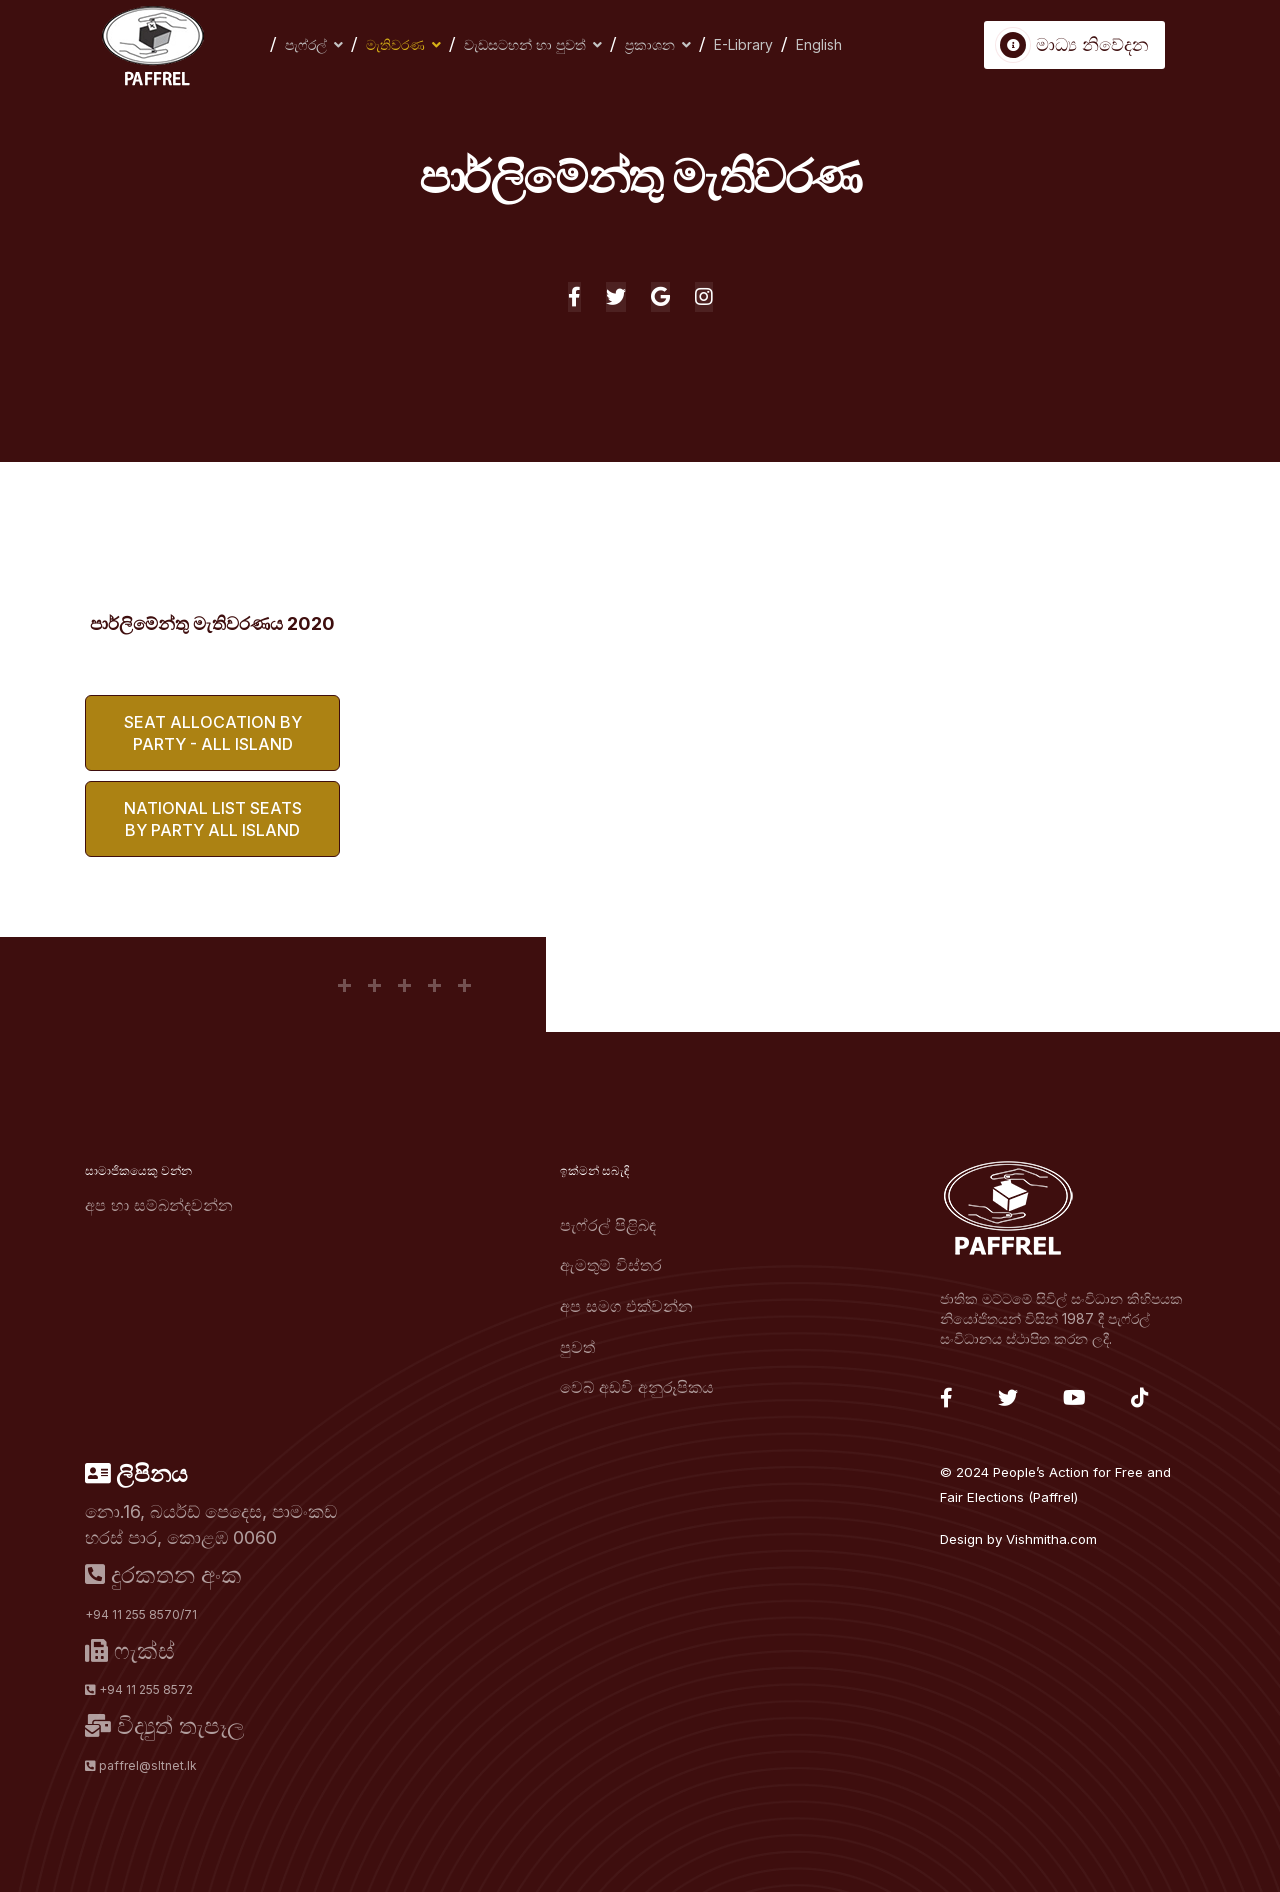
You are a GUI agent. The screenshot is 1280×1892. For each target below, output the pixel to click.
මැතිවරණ (395, 44)
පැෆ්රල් (306, 44)
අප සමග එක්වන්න (626, 1306)
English (819, 44)
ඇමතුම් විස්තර (611, 1265)
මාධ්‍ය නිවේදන (1074, 45)
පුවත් (577, 1347)
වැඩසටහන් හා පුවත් (525, 44)
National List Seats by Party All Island (213, 819)
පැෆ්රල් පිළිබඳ (608, 1225)
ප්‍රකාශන (650, 44)
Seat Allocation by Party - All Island (213, 733)
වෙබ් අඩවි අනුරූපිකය (637, 1387)
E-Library (743, 44)
